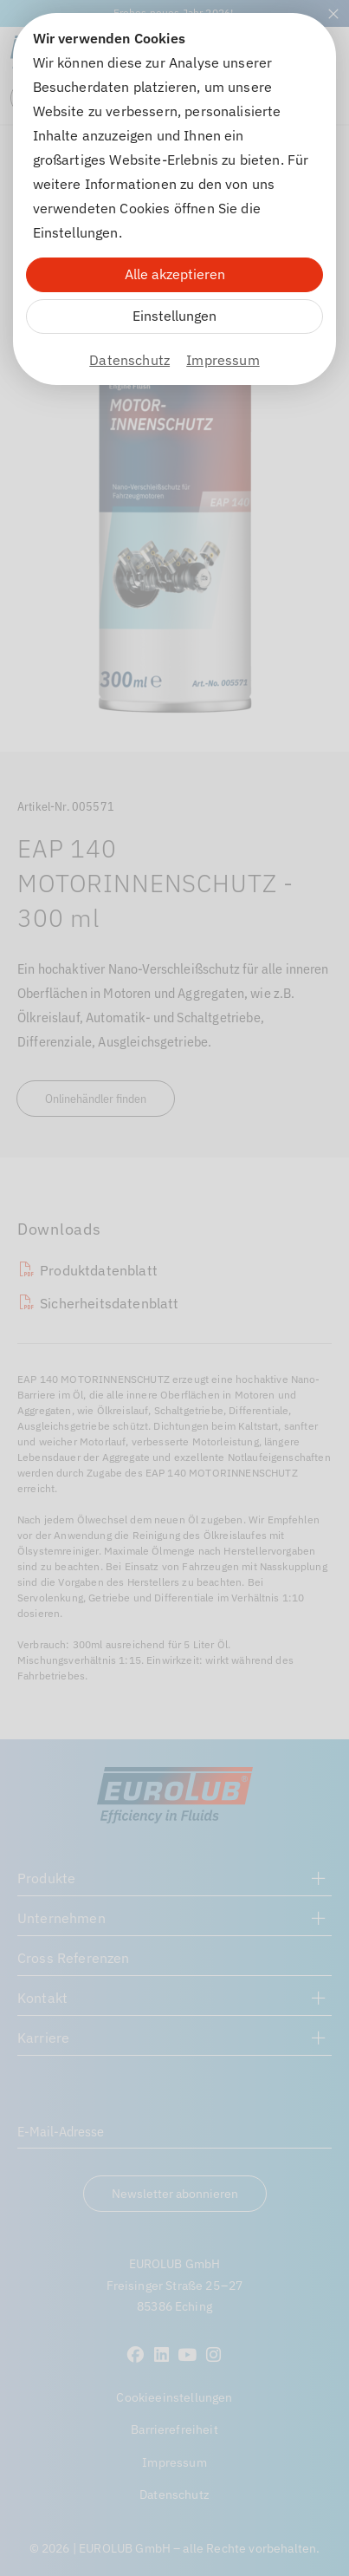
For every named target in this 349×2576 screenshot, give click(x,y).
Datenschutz (129, 359)
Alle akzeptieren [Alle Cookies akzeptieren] (175, 274)
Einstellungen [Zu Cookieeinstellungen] (174, 315)
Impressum (222, 359)
